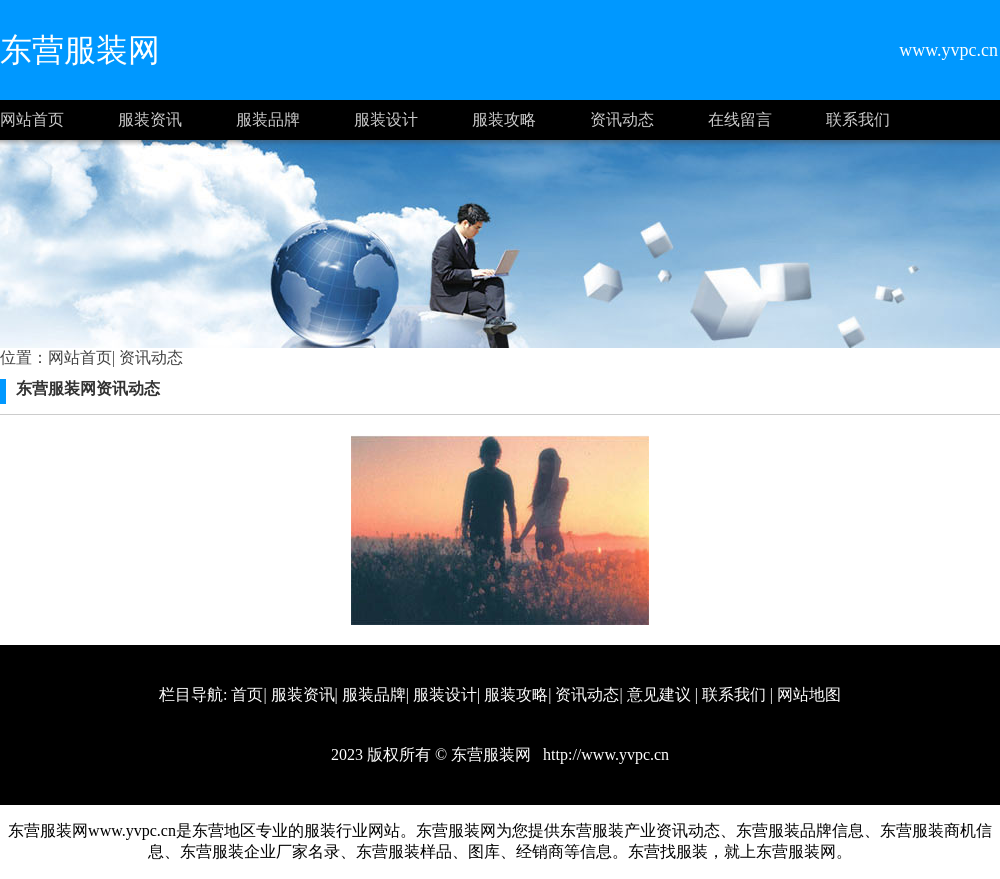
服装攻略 (504, 119)
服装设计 (386, 119)
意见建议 (659, 694)
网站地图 (809, 694)
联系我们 (858, 119)
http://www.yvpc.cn (604, 754)
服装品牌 (268, 119)
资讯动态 (622, 119)
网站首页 (32, 119)
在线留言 (740, 119)
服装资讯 (150, 119)
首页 (247, 694)
